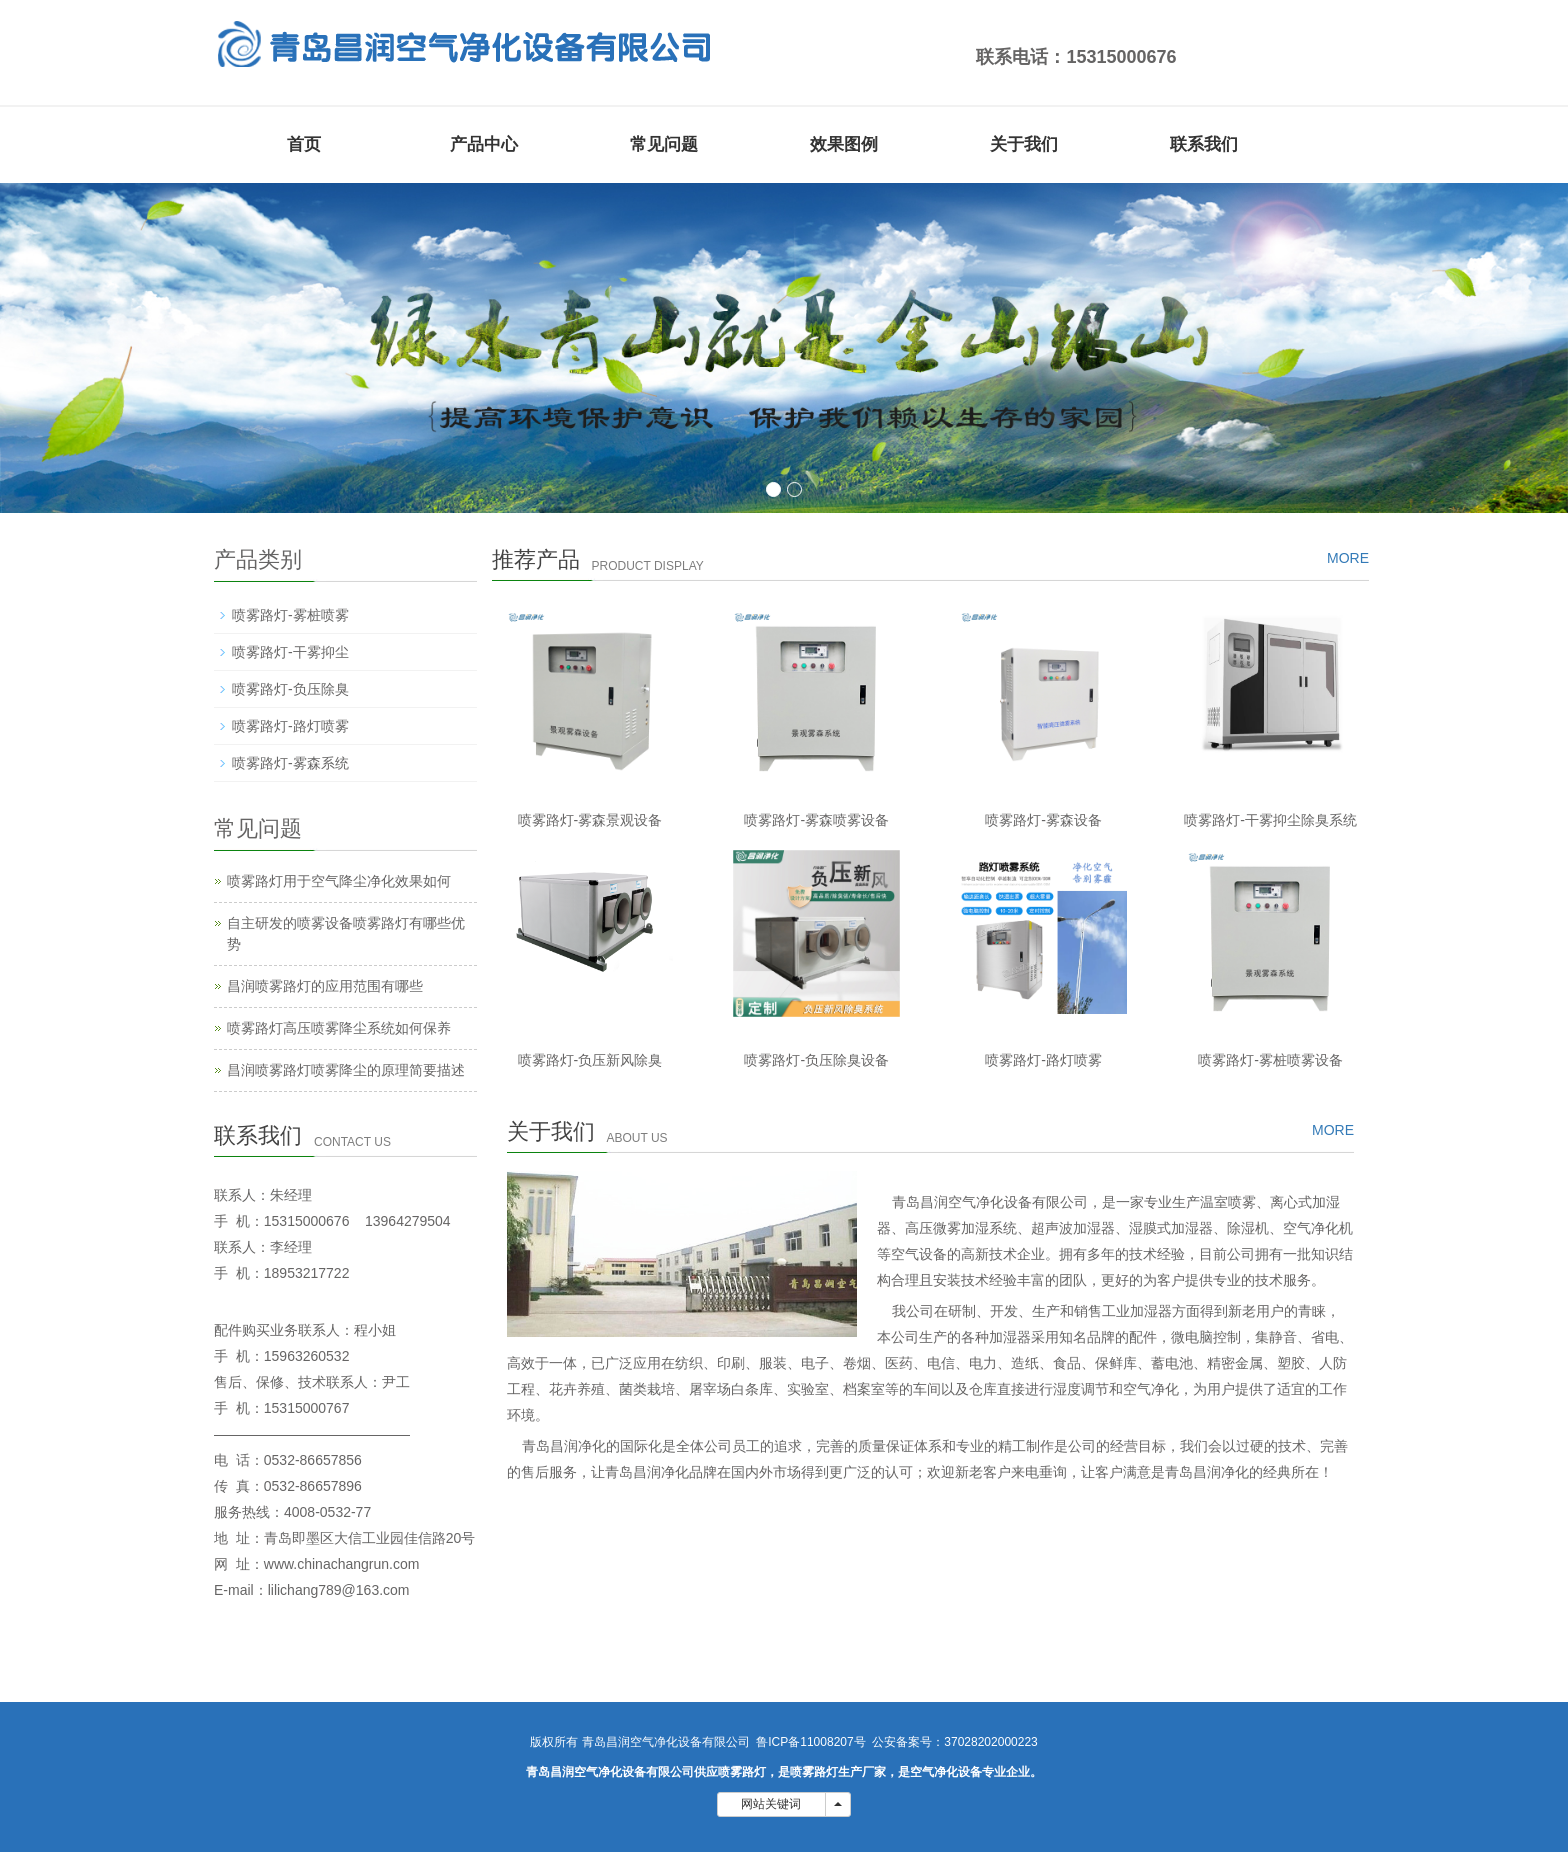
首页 (304, 144)
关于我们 (1024, 144)
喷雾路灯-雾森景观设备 (590, 820)
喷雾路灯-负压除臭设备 (816, 1060)
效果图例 (844, 144)
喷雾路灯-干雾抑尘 (290, 652)
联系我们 (1204, 144)
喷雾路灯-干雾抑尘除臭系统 (1270, 820)
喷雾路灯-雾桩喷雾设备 (1270, 1060)
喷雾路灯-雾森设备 (1043, 820)
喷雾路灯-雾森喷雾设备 (816, 820)
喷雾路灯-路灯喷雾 (1043, 1060)
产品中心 (484, 144)
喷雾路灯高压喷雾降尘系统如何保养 (339, 1028)
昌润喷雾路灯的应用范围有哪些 (325, 986)
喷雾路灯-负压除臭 (290, 689)
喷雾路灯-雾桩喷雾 (290, 615)
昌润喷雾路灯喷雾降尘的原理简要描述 (346, 1070)
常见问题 (664, 144)
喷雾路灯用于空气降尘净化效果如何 (339, 881)
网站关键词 (771, 1804)
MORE (1348, 558)
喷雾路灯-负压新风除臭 (590, 1060)
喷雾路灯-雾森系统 (290, 763)
